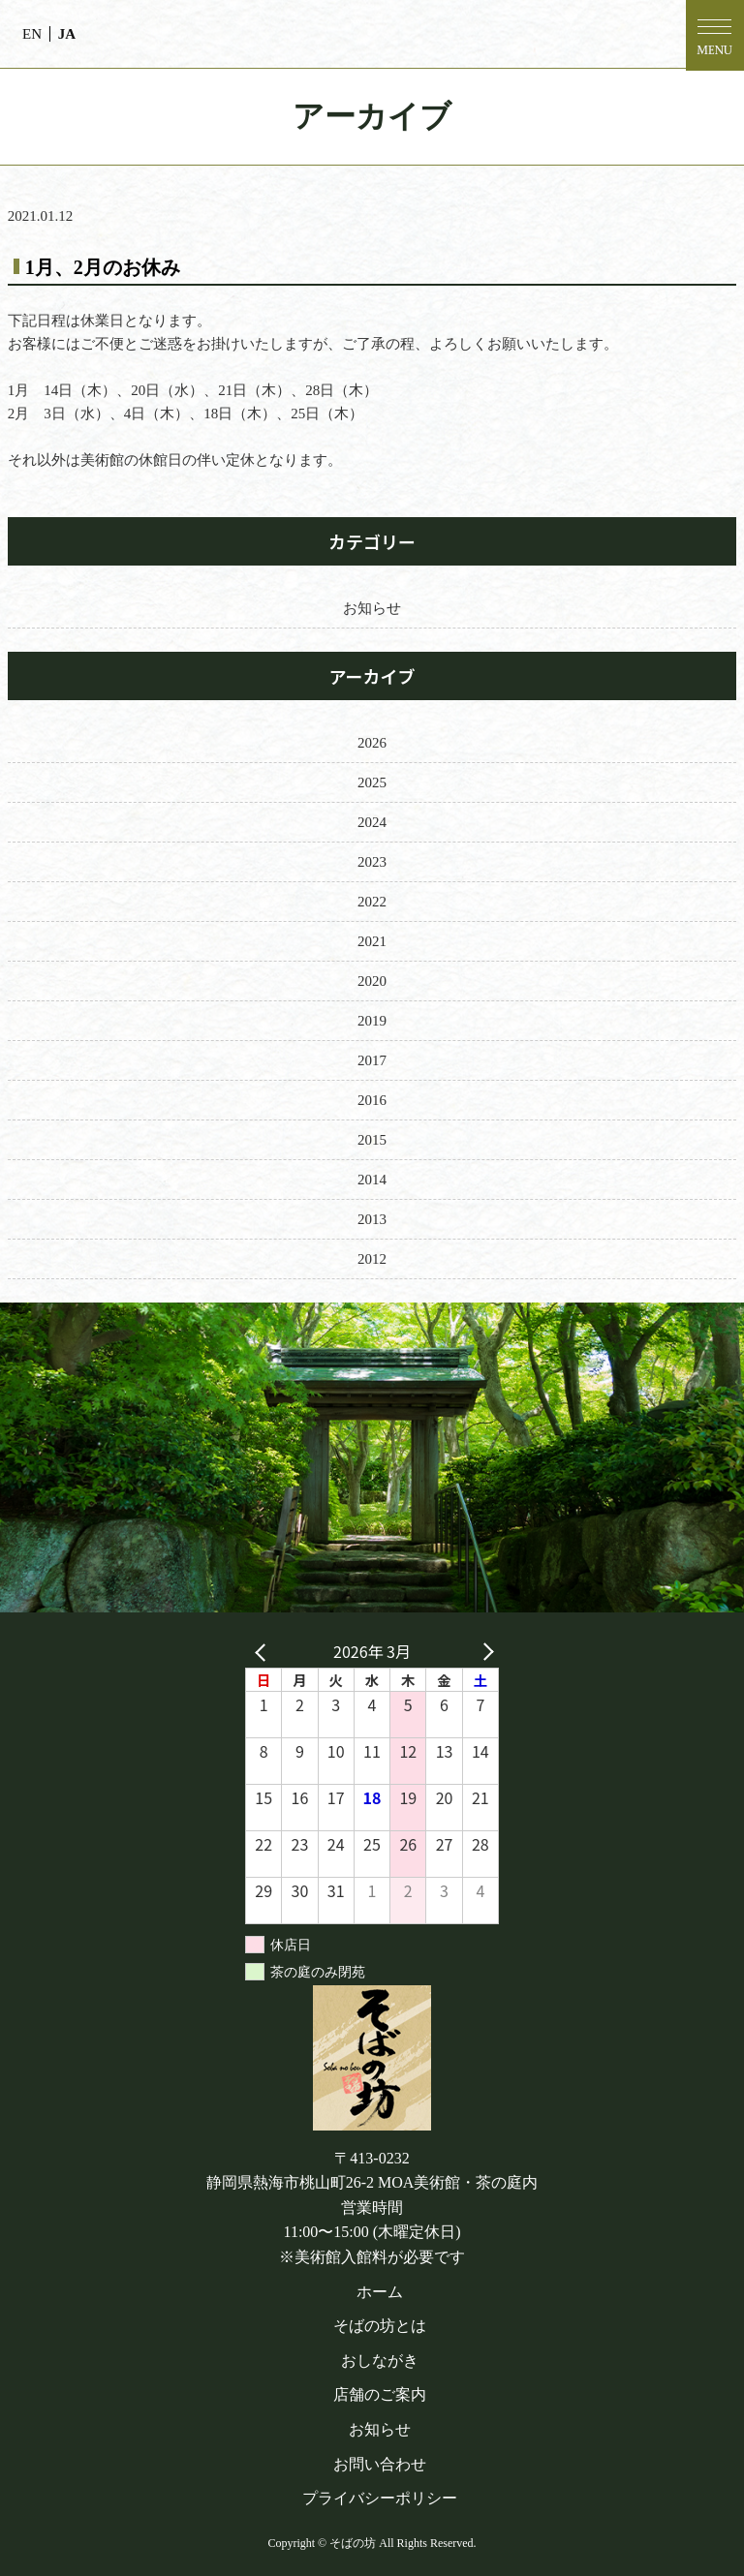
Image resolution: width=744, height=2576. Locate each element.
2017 (372, 1060)
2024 (372, 822)
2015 (372, 1140)
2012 (372, 1259)
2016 (372, 1100)
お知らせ (372, 608)
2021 (372, 941)
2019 (372, 1020)
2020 (372, 981)
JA (67, 34)
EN (32, 34)
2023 (372, 862)
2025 (372, 782)
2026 (372, 743)
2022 (372, 901)
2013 (372, 1219)
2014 (372, 1179)
